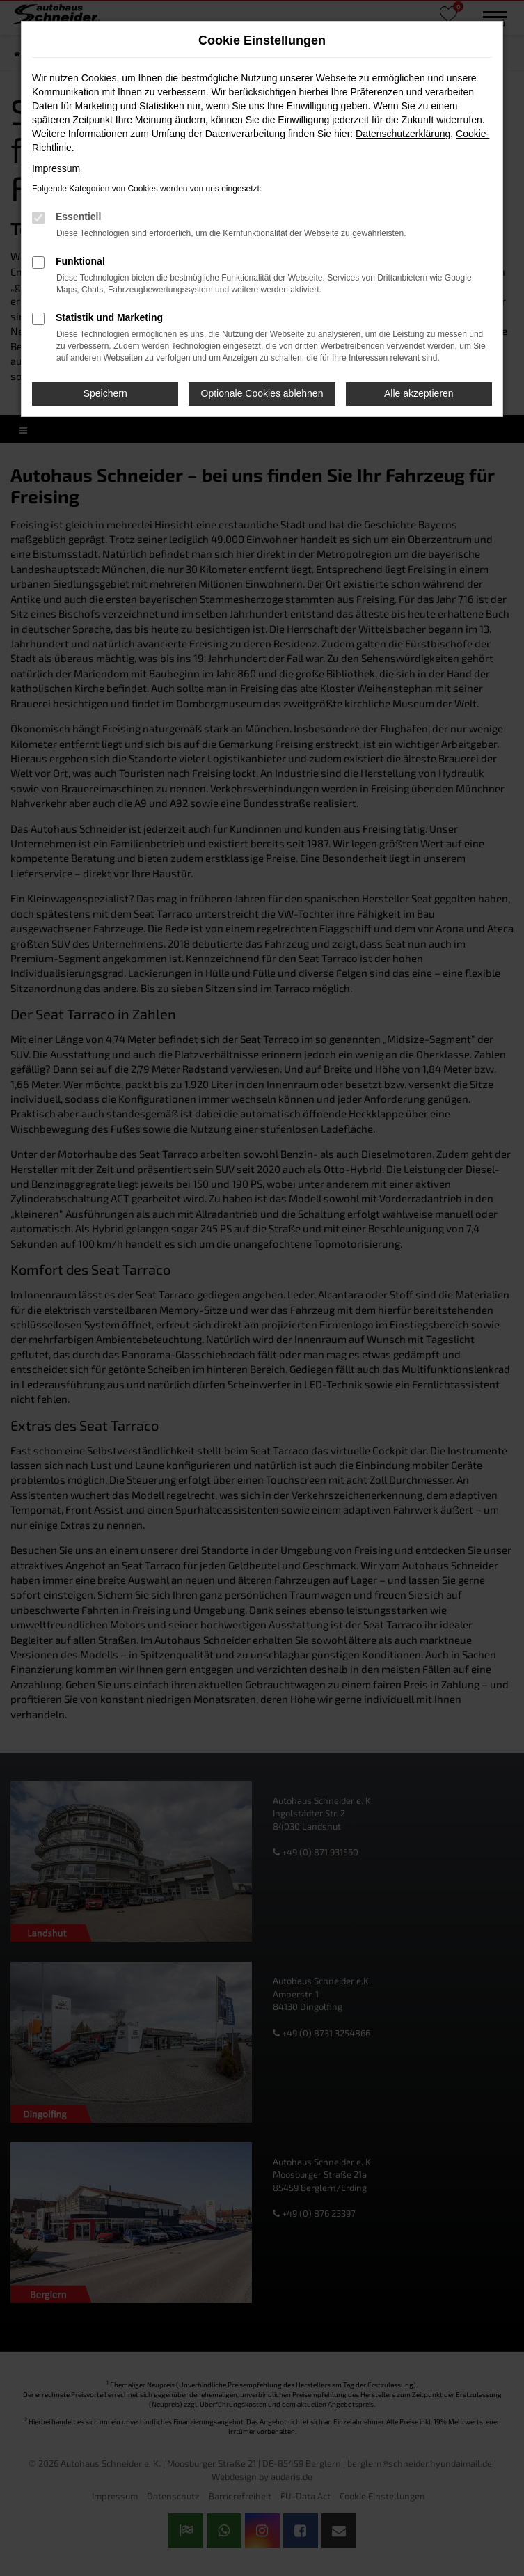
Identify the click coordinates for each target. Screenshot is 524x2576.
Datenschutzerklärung (403, 133)
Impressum (56, 168)
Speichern (105, 393)
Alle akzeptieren (419, 393)
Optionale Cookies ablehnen (262, 393)
